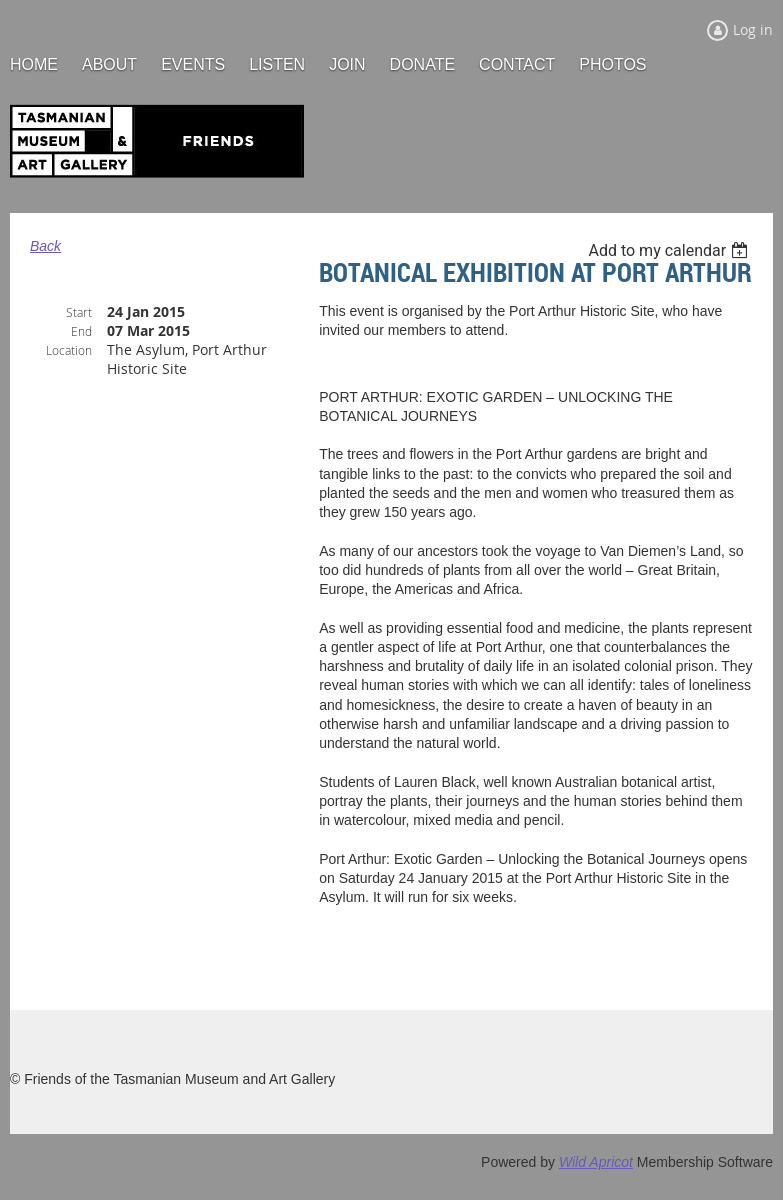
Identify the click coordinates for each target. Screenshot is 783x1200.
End (81, 331)
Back (45, 246)
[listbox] (670, 250)
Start (79, 312)
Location (69, 350)
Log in (753, 29)
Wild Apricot (596, 1162)
